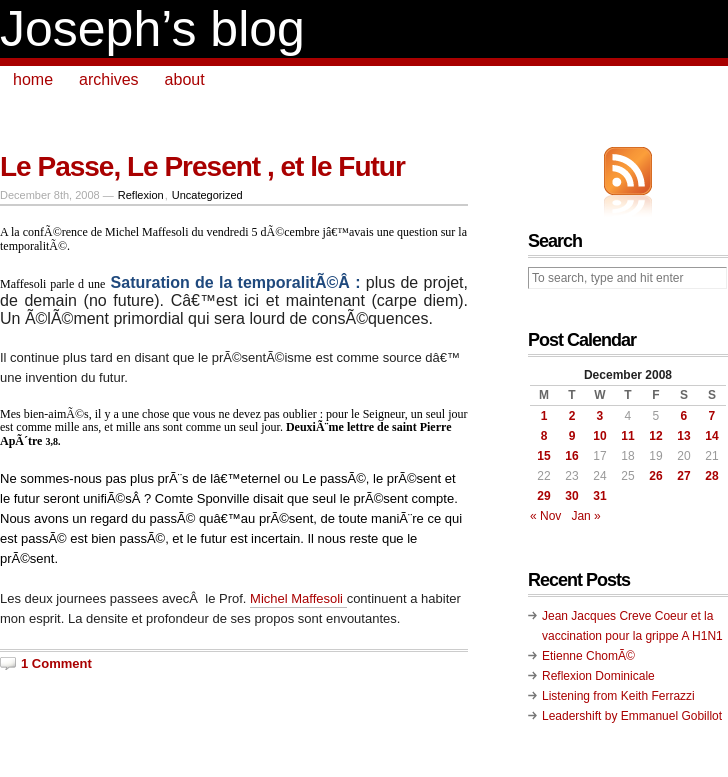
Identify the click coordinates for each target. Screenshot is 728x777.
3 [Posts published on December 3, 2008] (600, 416)
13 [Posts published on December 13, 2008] (683, 436)
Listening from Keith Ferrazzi (618, 696)
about (185, 79)
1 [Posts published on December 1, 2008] (544, 416)
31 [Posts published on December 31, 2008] (599, 496)
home (33, 79)
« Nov (545, 516)
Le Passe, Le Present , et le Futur (202, 166)
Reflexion (141, 195)
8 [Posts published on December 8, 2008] (544, 436)
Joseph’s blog (152, 29)
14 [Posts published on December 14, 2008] (711, 436)
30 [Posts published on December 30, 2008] (571, 496)
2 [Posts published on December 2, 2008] (572, 416)
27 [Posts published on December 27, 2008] (683, 476)
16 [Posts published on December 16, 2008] (571, 456)
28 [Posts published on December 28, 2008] (711, 476)
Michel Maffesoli (298, 598)
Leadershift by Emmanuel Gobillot (632, 716)
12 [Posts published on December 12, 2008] (655, 436)
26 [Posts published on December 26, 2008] (655, 476)
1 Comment (56, 663)
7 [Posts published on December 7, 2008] (712, 416)
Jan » (585, 516)
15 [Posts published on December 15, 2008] (543, 456)
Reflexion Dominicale (598, 676)
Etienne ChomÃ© (588, 656)
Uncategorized (207, 195)
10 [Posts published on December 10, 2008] (599, 436)
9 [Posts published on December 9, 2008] (572, 436)
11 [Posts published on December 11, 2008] (627, 436)
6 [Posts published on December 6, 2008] (684, 416)
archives (109, 79)
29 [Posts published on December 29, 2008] (543, 496)
